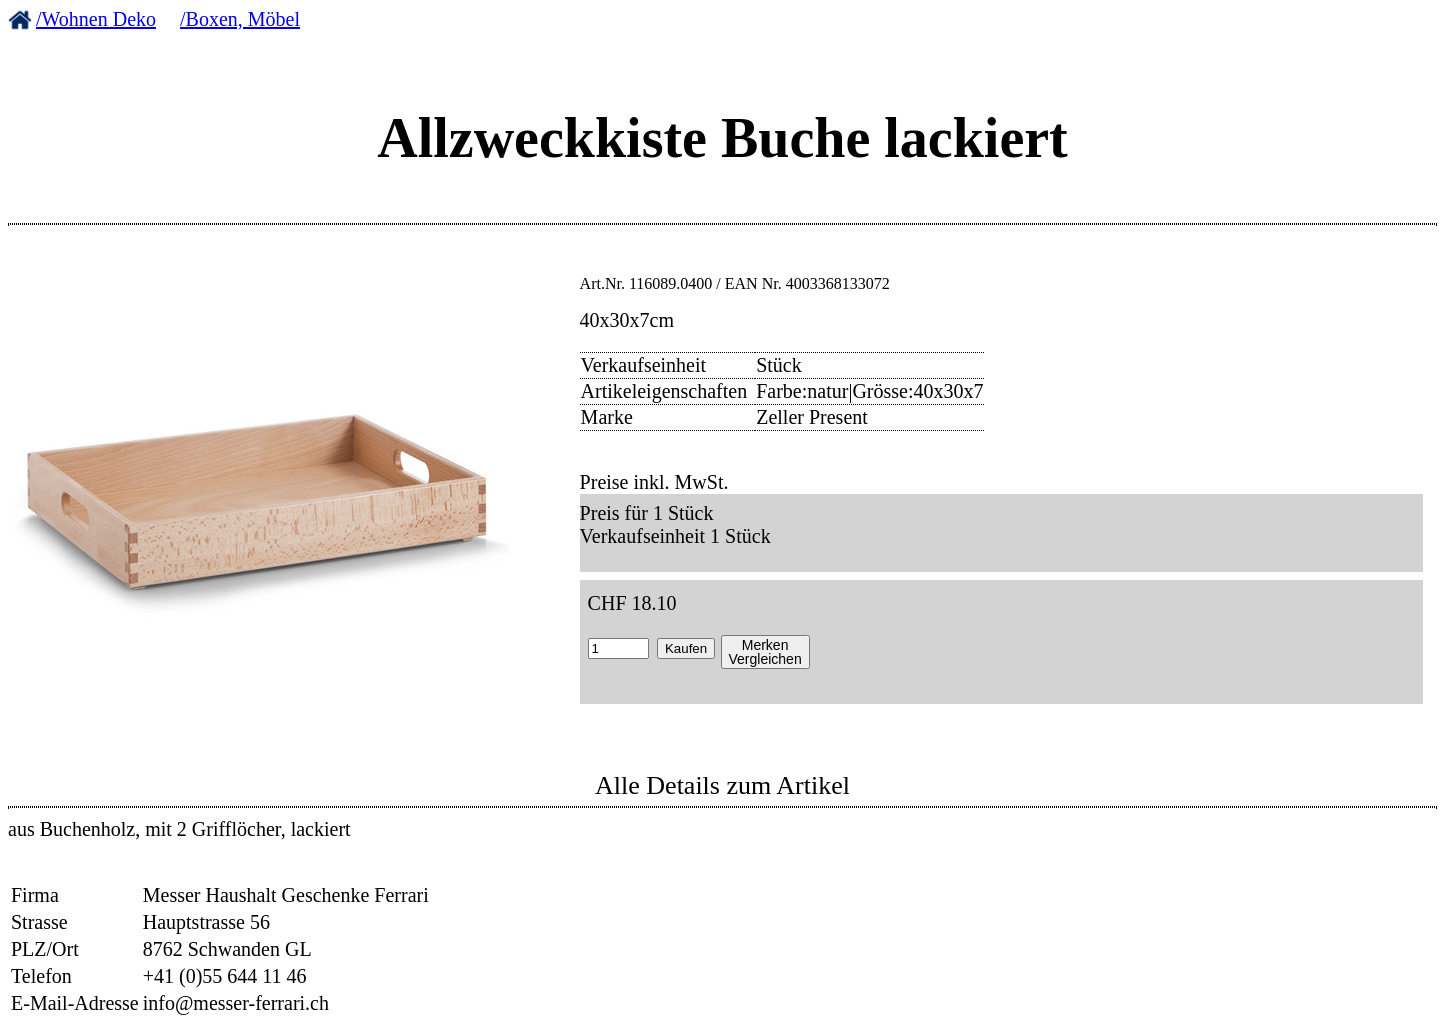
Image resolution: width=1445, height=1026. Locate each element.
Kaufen (686, 648)
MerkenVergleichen (765, 652)
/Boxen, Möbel (240, 19)
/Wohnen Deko (96, 19)
